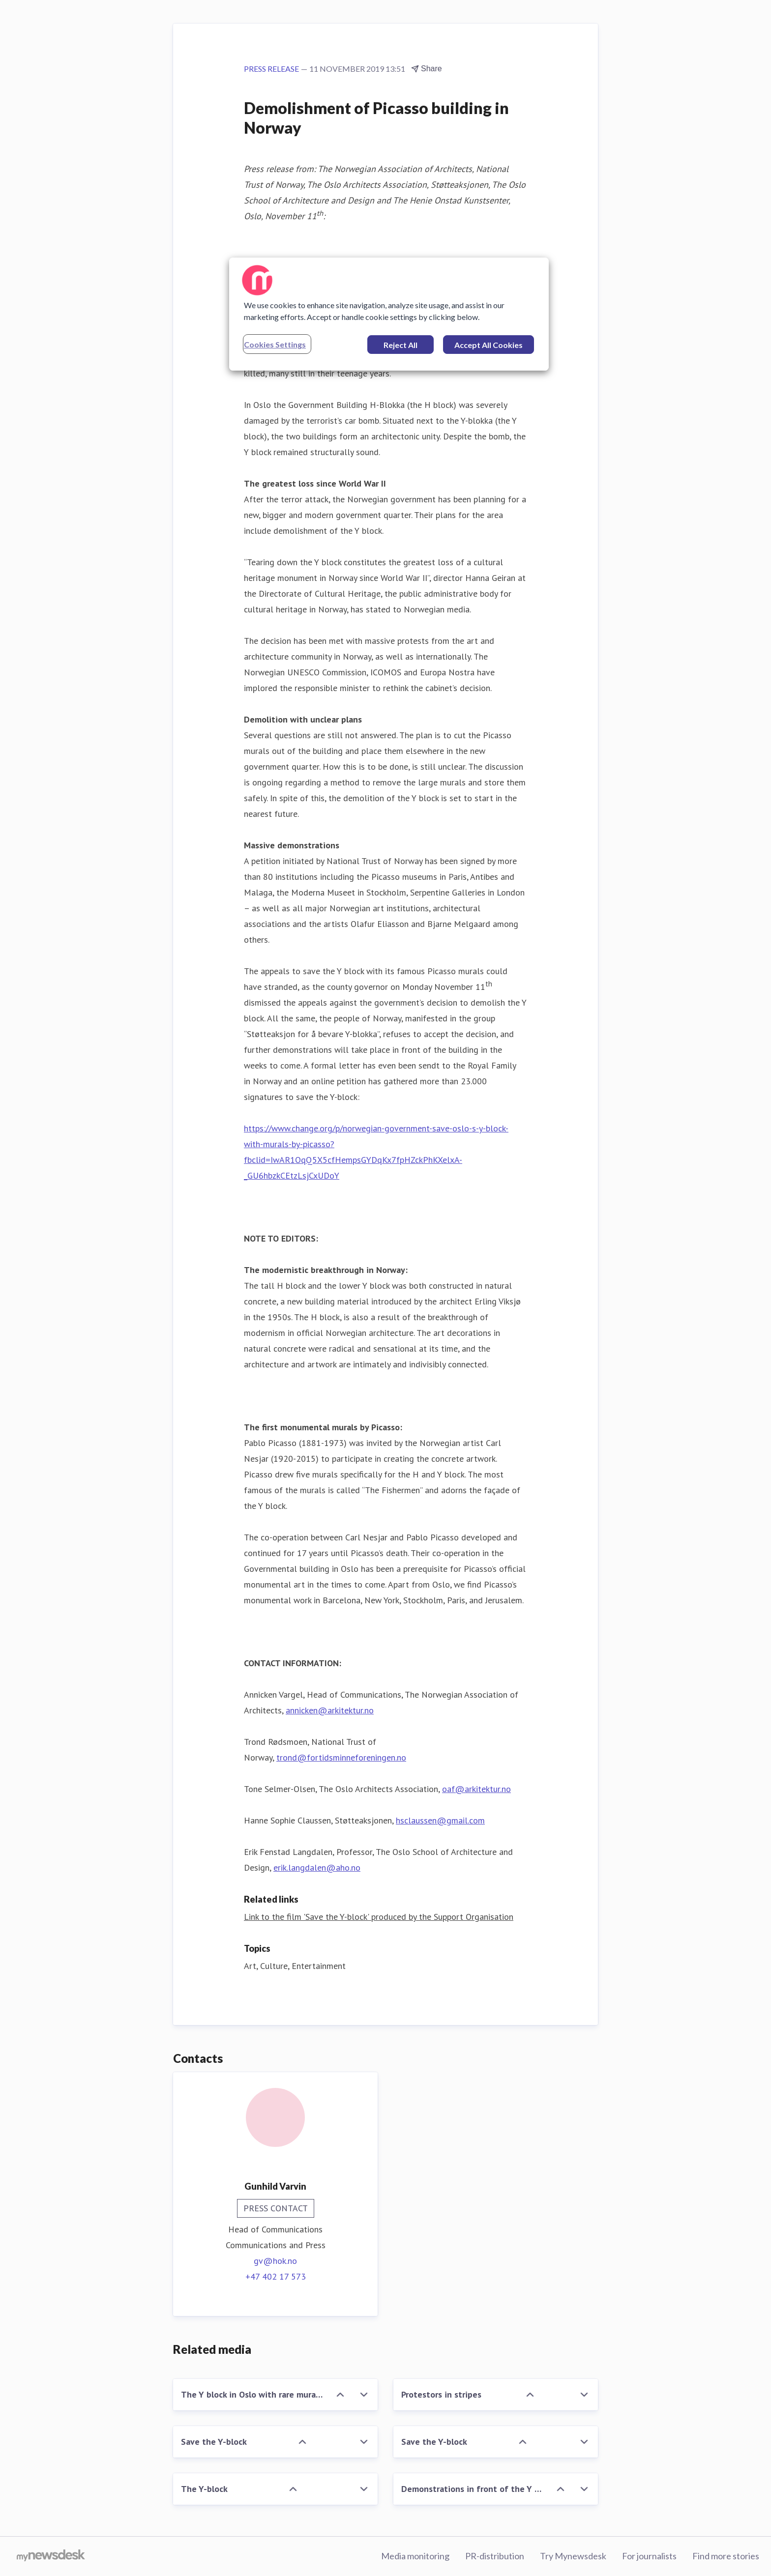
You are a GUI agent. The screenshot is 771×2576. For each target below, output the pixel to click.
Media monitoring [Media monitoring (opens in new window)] (415, 2555)
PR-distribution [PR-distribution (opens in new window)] (494, 2555)
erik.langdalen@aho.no (316, 1867)
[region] (389, 314)
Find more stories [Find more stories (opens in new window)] (725, 2555)
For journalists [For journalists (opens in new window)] (649, 2555)
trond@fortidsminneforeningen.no (341, 1757)
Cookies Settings (275, 344)
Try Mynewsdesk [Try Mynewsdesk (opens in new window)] (573, 2555)
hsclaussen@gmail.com (440, 1820)
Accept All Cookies (488, 344)
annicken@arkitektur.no (330, 1710)
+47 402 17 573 (275, 2276)
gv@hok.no (275, 2260)
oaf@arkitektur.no (476, 1789)
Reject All (400, 344)
